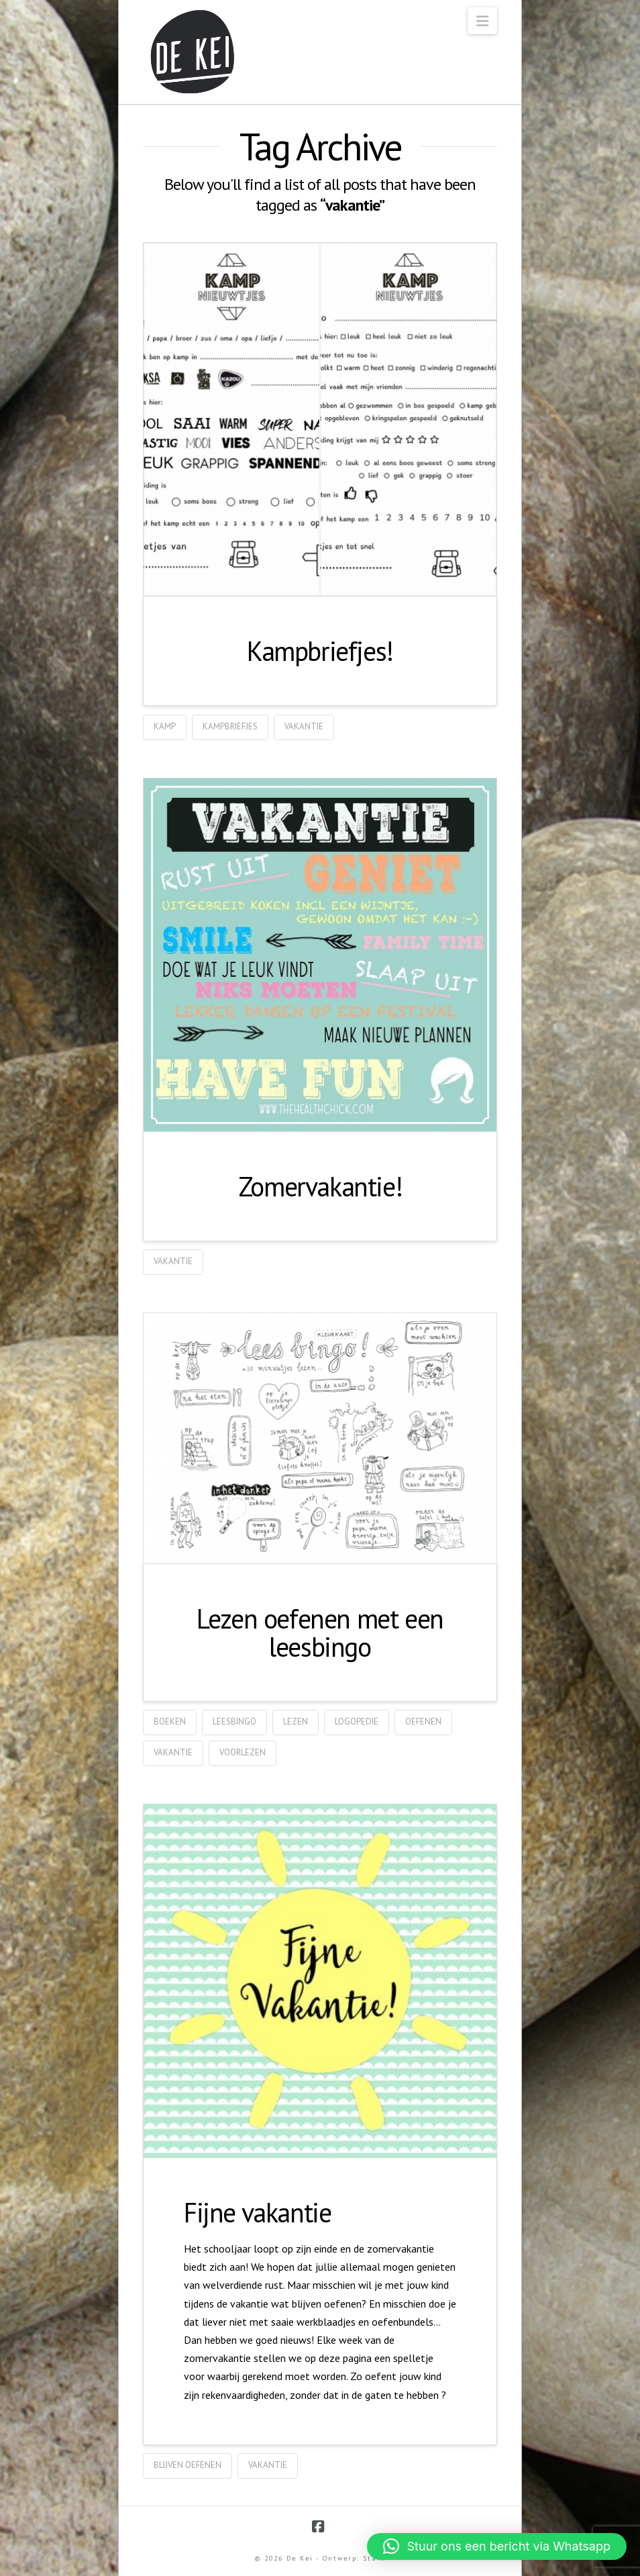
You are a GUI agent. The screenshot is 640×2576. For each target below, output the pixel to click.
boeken (170, 1721)
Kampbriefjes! (320, 650)
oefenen (423, 1721)
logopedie (356, 1721)
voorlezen (242, 1752)
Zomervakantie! (320, 1186)
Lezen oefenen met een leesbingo (320, 1632)
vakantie (303, 726)
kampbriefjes (230, 726)
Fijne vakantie (257, 2212)
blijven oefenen (187, 2465)
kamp (165, 726)
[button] (482, 20)
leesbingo (234, 1721)
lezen (295, 1721)
